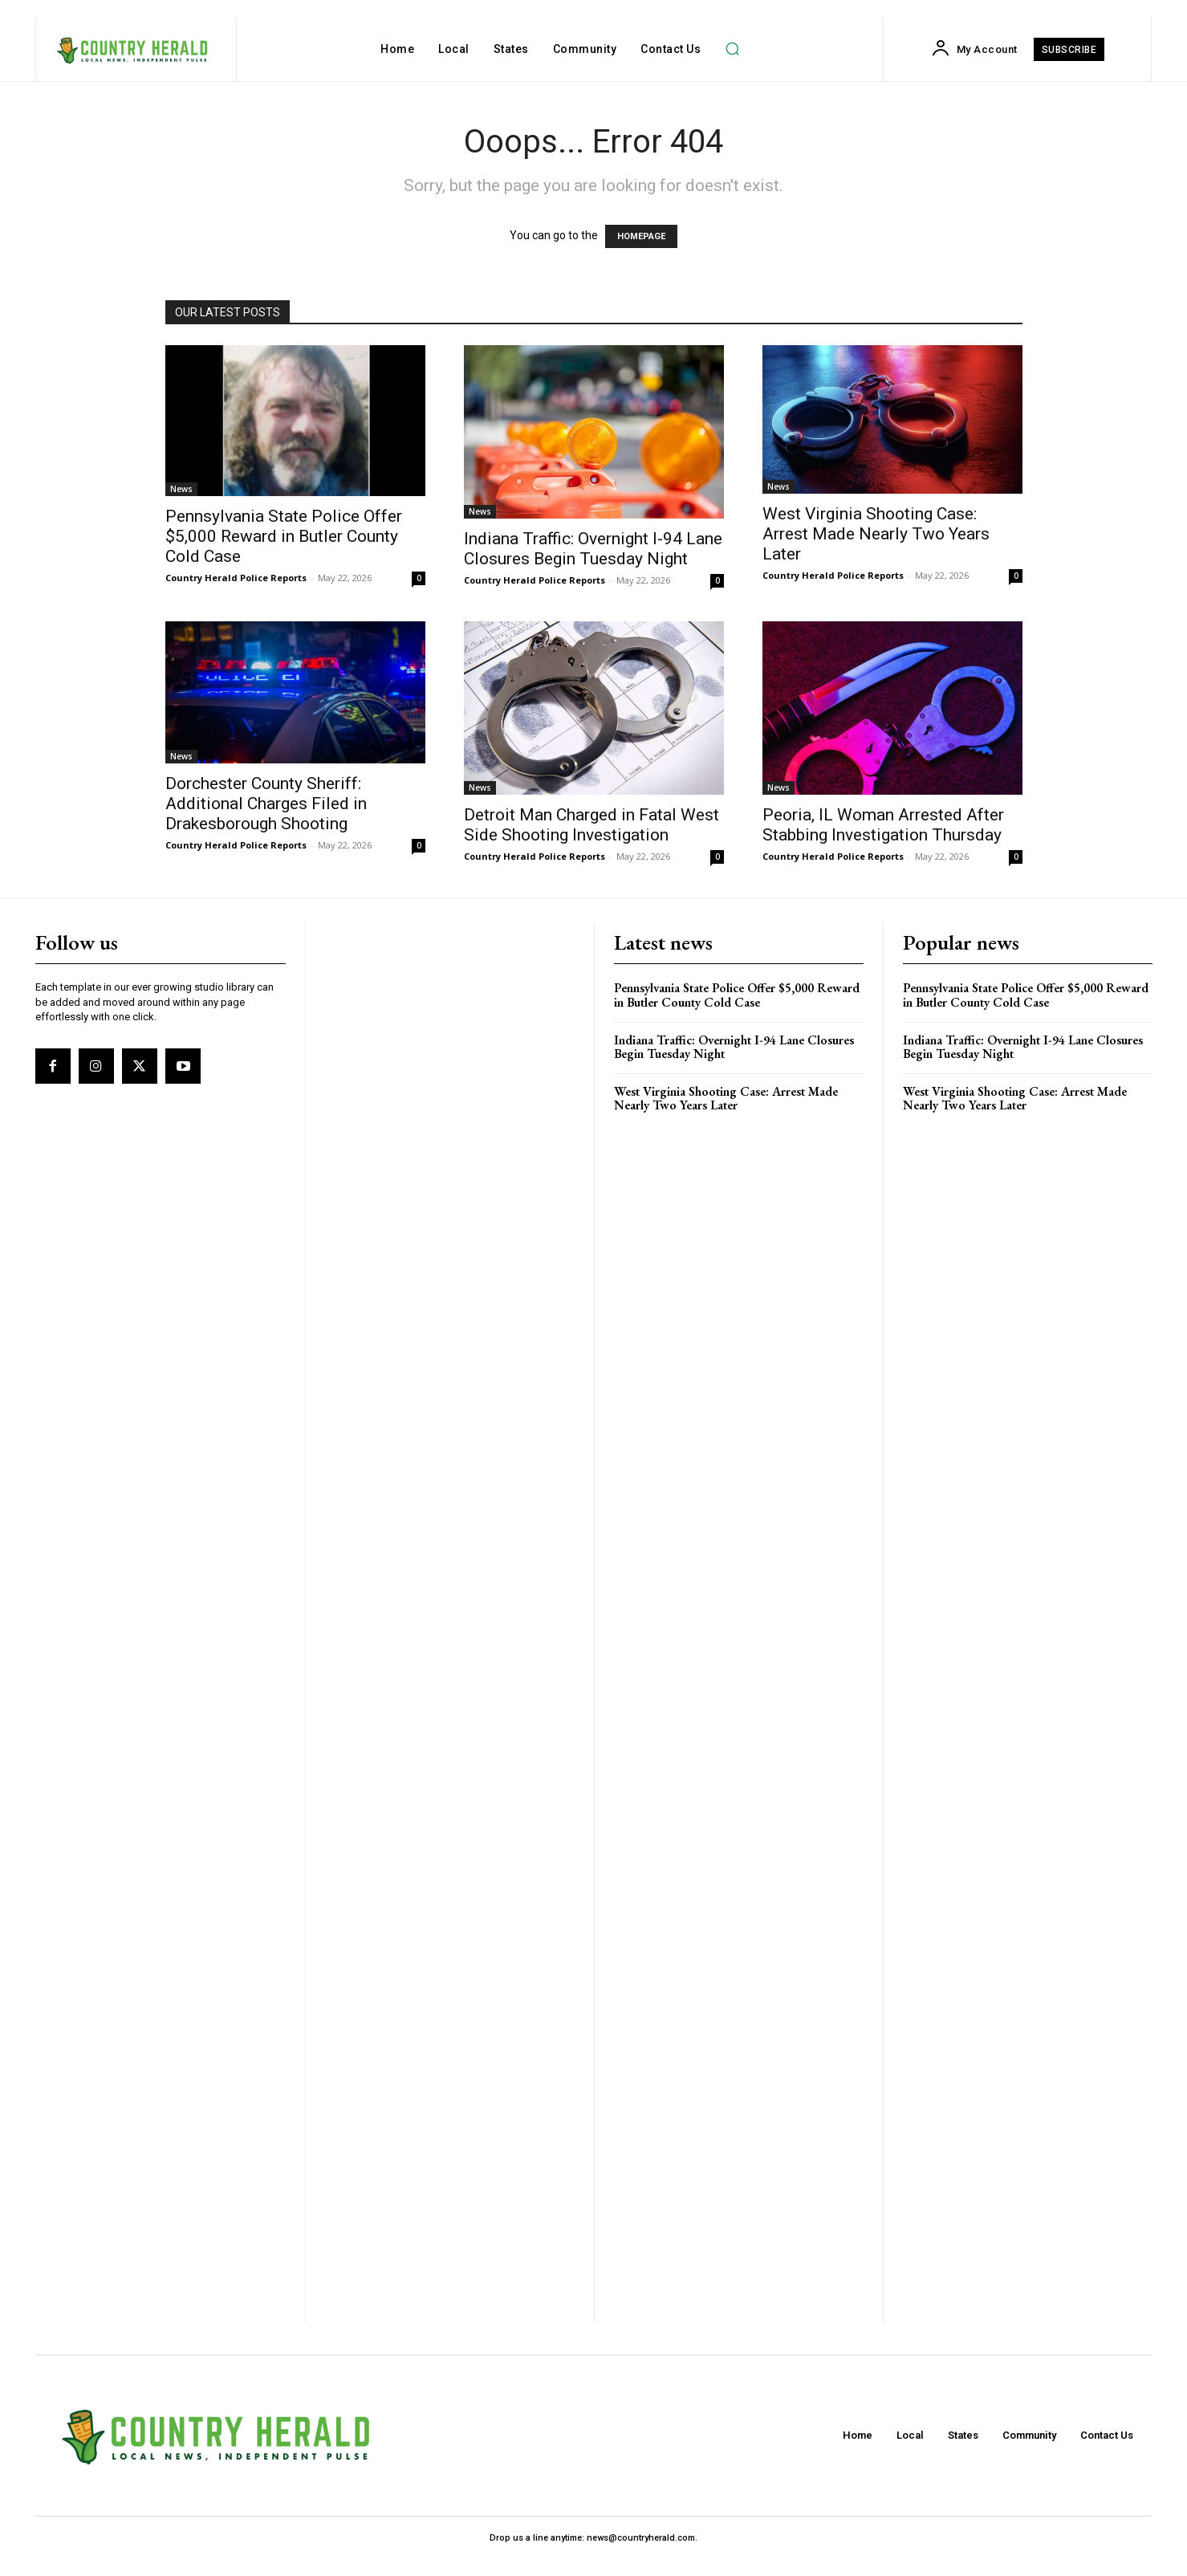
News (181, 488)
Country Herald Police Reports (236, 578)
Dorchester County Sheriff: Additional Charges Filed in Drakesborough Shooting (266, 803)
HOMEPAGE (641, 236)
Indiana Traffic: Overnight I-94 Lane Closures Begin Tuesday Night (593, 548)
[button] (732, 49)
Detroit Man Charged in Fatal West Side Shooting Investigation (591, 824)
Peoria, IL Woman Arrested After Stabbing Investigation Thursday (883, 824)
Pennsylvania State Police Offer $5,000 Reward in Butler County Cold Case (283, 536)
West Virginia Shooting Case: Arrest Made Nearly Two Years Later (876, 534)
